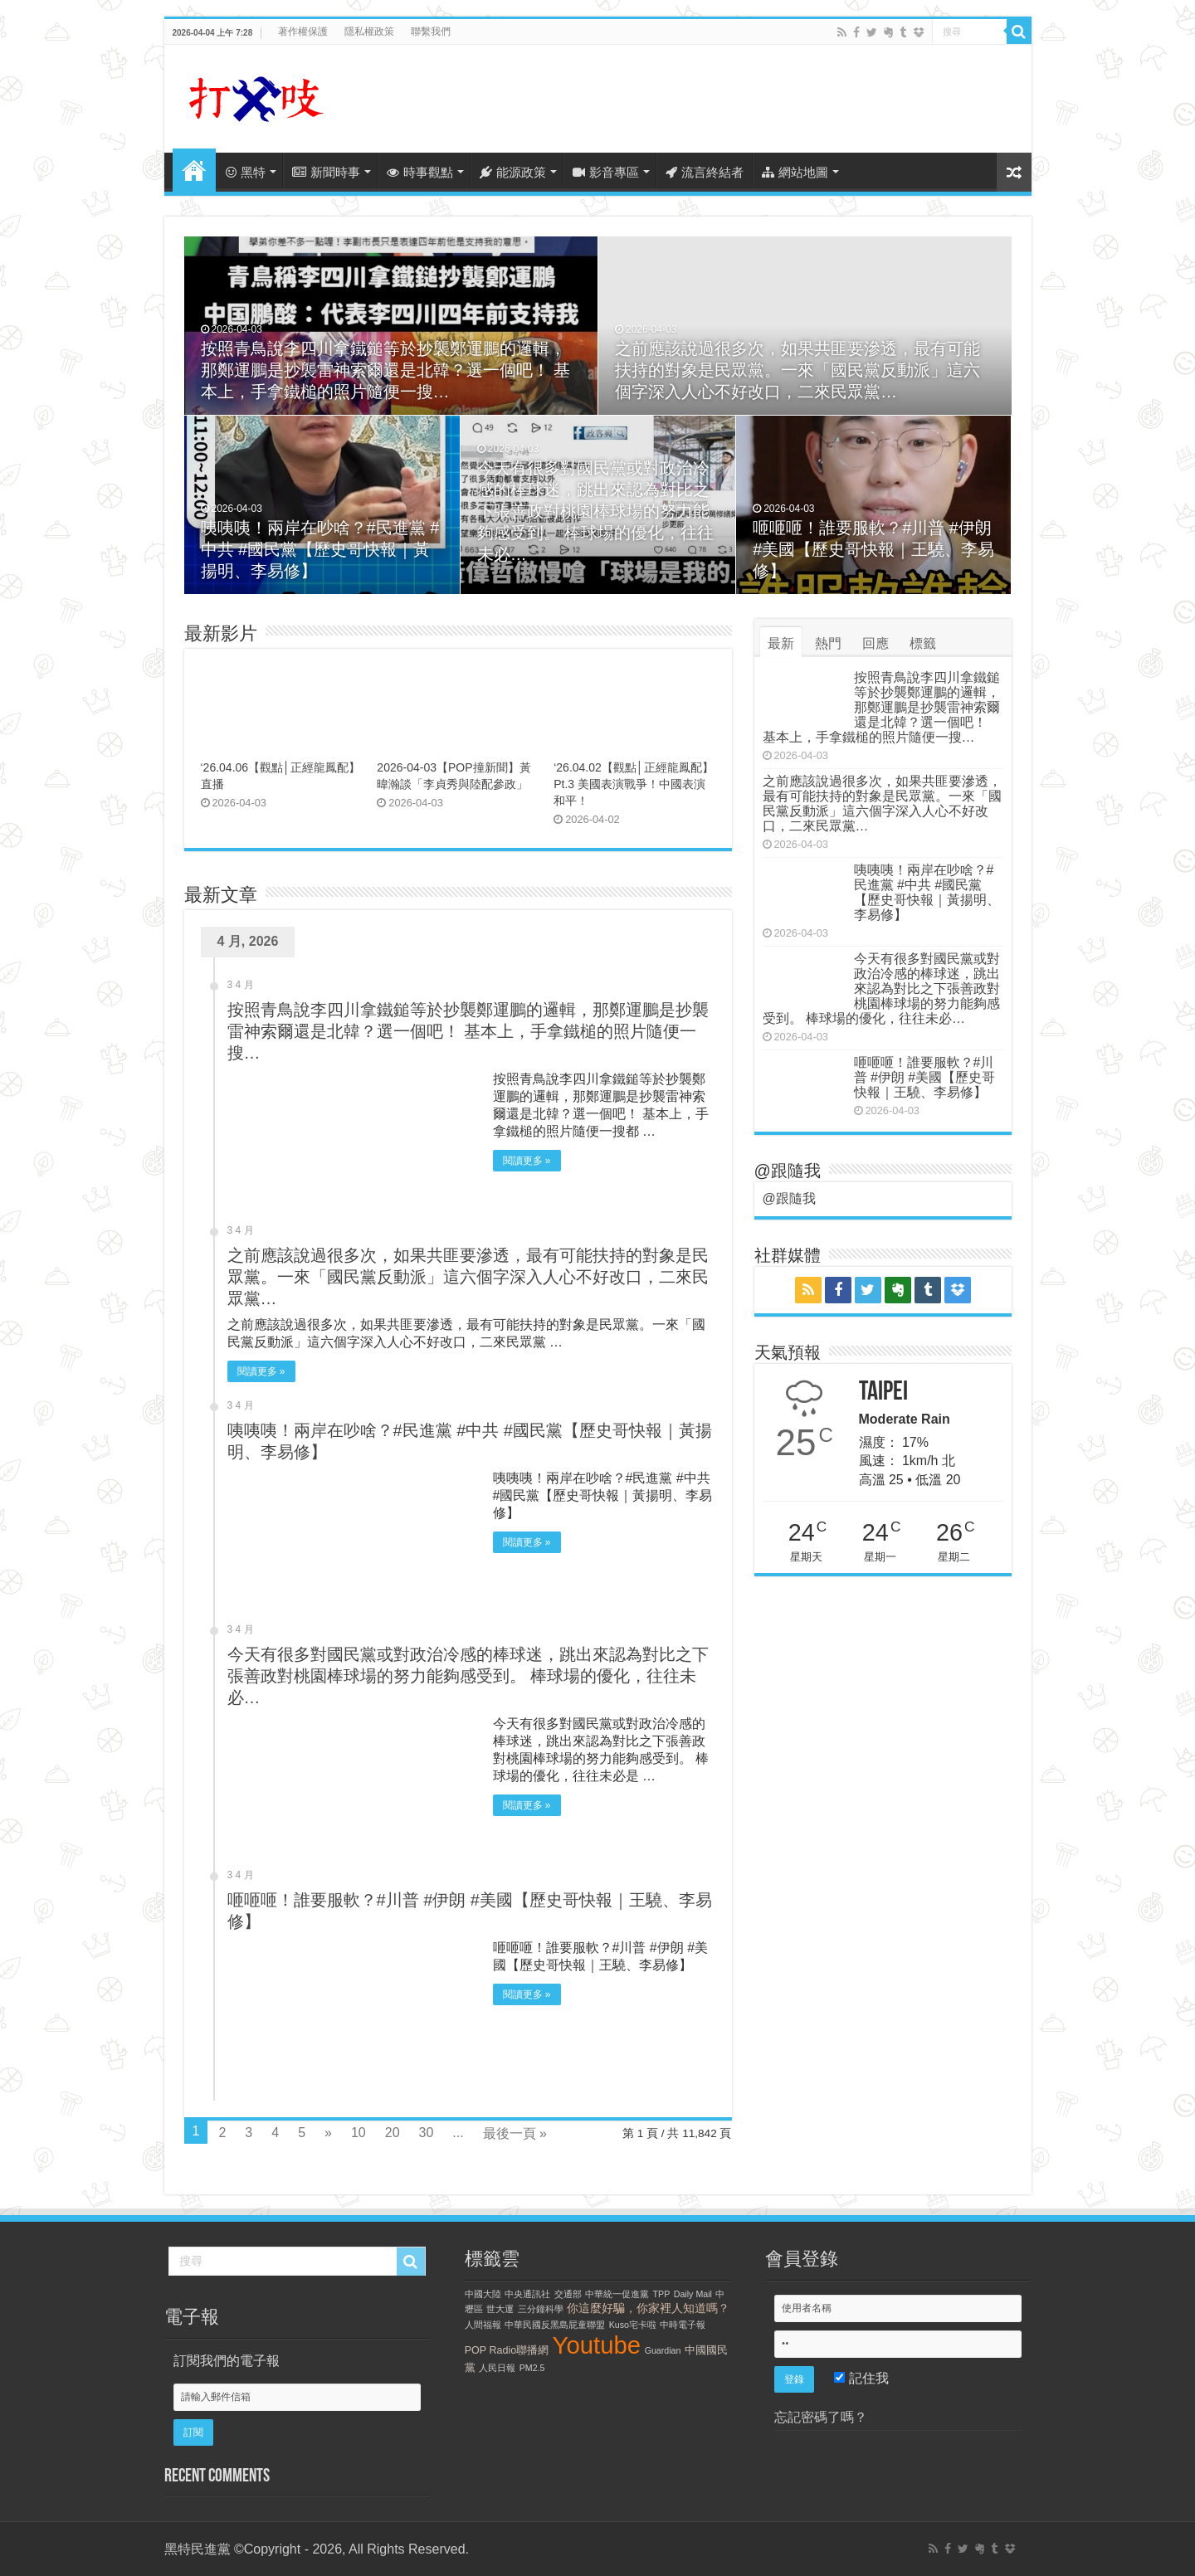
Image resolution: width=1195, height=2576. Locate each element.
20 (392, 2133)
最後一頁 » (515, 2133)
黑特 (246, 172)
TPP (662, 2294)
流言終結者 (705, 172)
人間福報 (483, 2325)
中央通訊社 (527, 2294)
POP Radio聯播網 (507, 2350)
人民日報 (497, 2368)
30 (426, 2133)
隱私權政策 (369, 31)
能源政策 (513, 172)
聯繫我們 (431, 31)
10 (358, 2133)
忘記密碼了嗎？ (820, 2417)
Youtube (597, 2345)
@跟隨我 (787, 1170)
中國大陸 (483, 2294)
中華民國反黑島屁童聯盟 (555, 2325)
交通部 (568, 2294)
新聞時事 (326, 172)
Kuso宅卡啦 (632, 2325)
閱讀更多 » (527, 1160)
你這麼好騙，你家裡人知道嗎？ (648, 2308)
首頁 (194, 170)
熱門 (828, 643)
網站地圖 (795, 172)
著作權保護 (303, 31)
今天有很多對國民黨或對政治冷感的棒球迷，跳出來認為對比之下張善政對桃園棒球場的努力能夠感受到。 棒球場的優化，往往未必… (596, 511)
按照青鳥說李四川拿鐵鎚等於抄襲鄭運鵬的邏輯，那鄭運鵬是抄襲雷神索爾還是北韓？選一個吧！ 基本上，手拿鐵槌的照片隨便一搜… (386, 370)
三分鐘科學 (540, 2309)
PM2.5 (532, 2368)
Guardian (663, 2350)
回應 (875, 643)
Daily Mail (693, 2294)
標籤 (923, 643)
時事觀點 (420, 172)
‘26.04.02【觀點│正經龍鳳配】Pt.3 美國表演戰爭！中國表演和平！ (633, 784)
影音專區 (606, 172)
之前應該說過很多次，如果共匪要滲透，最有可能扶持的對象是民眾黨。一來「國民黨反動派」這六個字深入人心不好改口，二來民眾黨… (797, 370)
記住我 (861, 2378)
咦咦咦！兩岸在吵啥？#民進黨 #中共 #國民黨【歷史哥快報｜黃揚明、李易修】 (320, 549)
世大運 (500, 2309)
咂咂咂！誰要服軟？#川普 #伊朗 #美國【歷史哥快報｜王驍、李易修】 (873, 549)
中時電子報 (682, 2325)
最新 (781, 643)
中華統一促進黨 (617, 2294)
